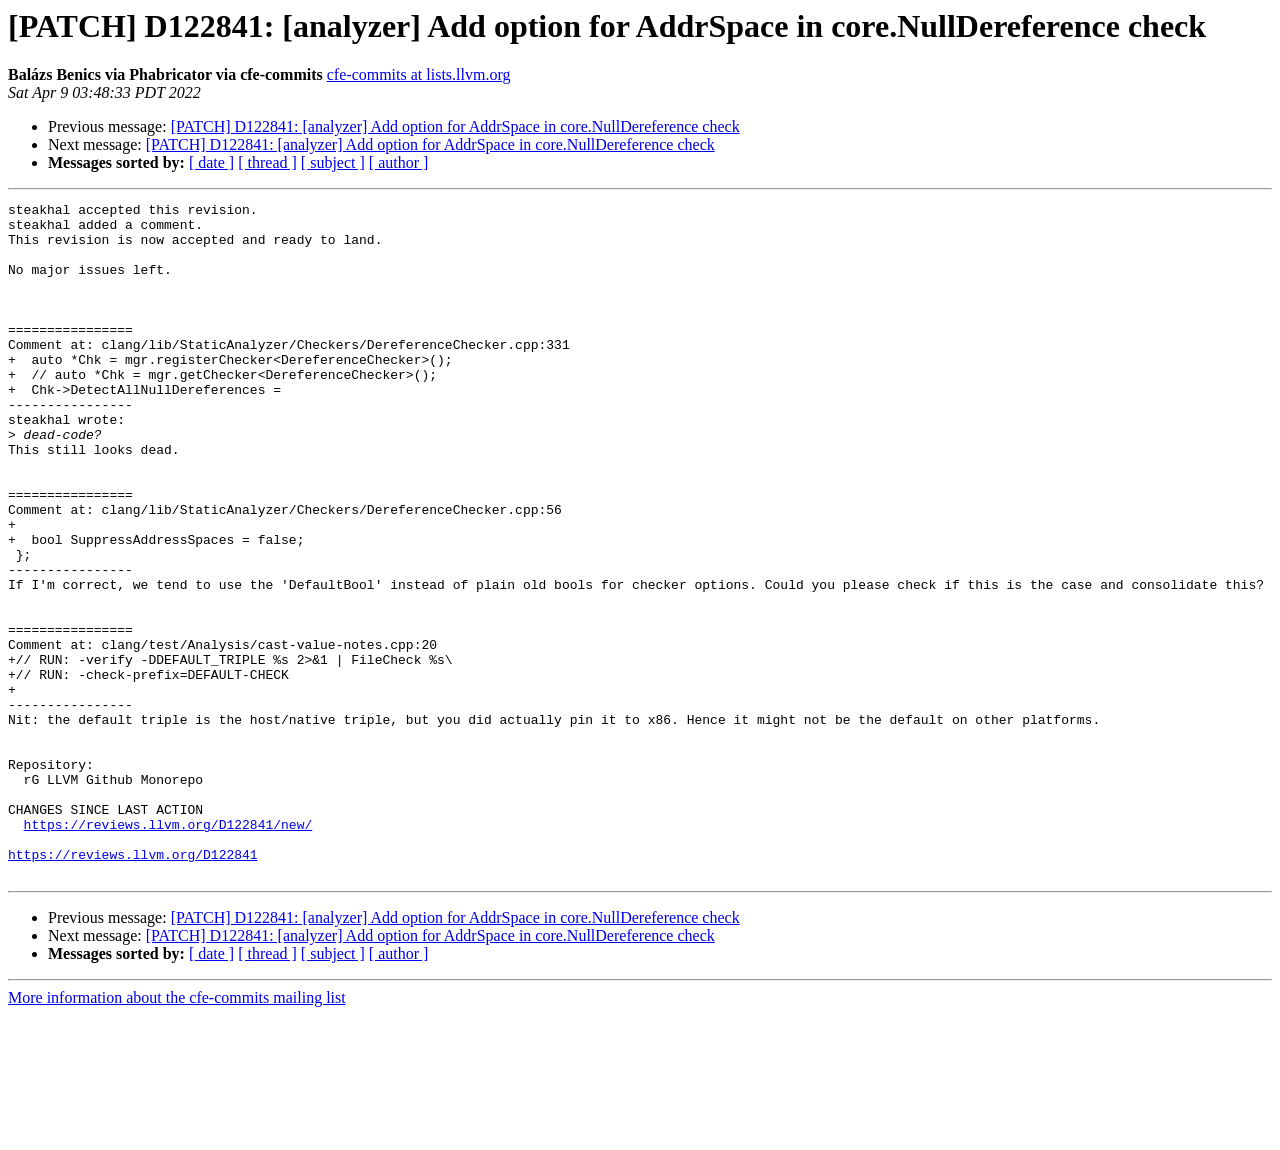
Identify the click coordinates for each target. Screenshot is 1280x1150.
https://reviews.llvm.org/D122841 (133, 986)
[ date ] (211, 162)
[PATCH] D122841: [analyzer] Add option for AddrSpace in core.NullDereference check (455, 126)
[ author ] (399, 162)
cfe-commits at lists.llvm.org (419, 74)
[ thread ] (267, 162)
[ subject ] (333, 162)
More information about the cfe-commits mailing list (177, 1132)
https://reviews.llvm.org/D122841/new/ (168, 950)
